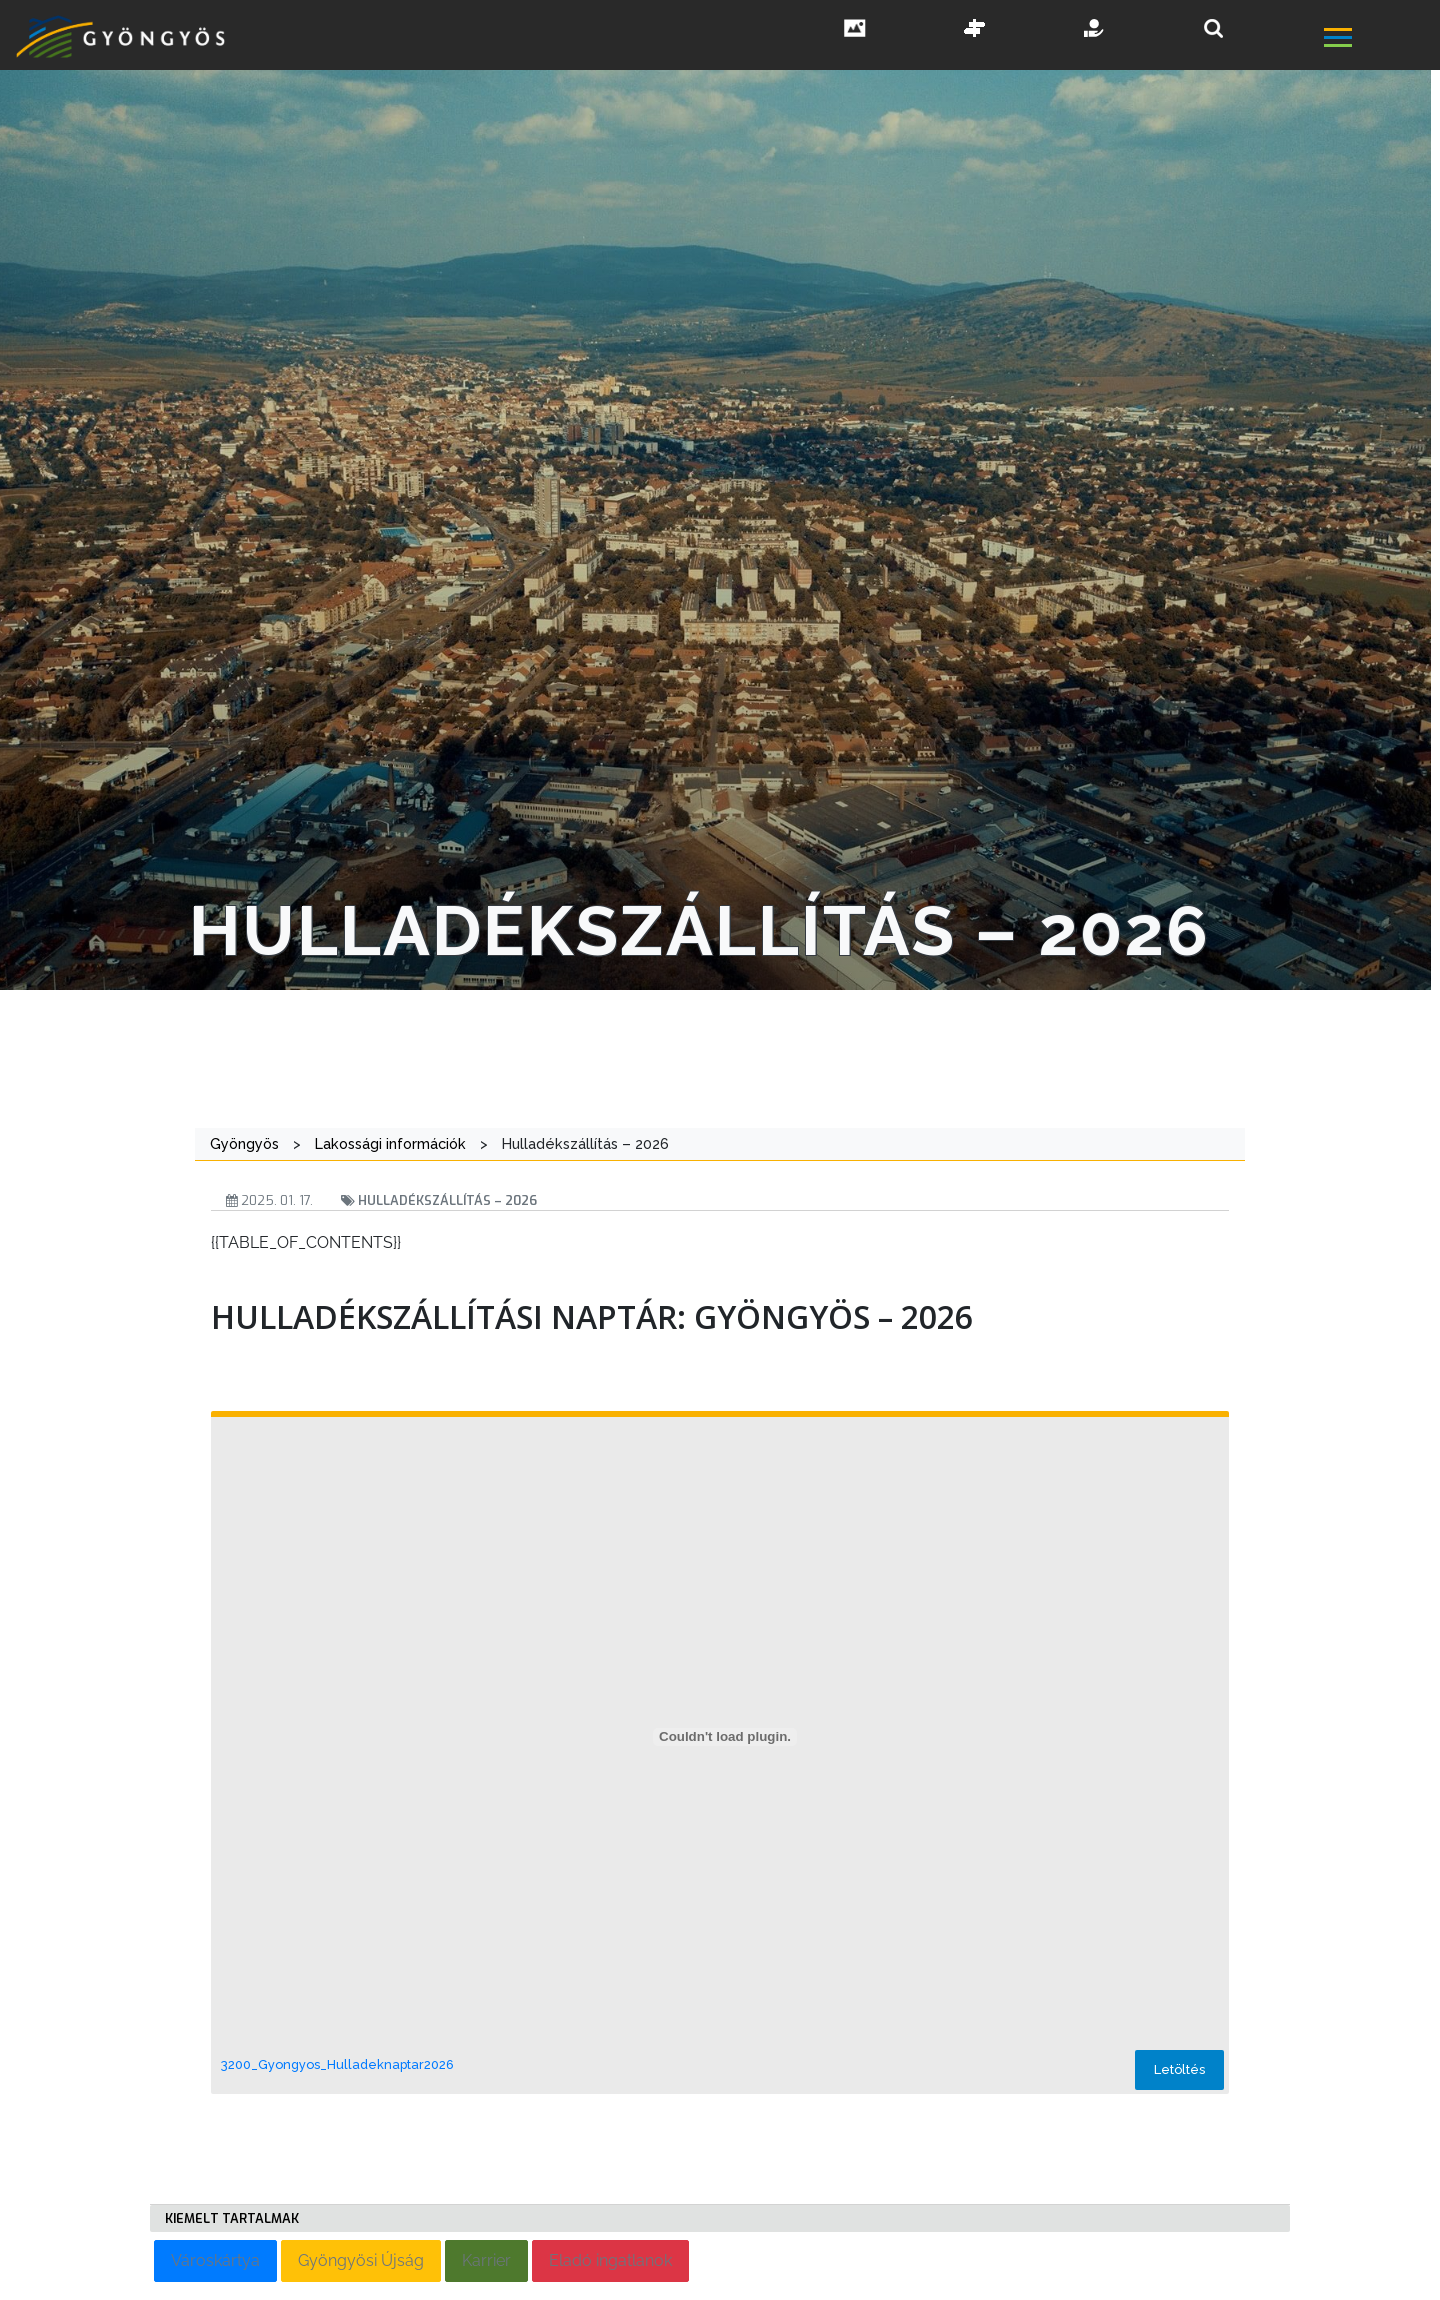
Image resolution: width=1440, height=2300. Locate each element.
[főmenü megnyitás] (1380, 39)
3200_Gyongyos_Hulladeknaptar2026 (337, 2064)
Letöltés (1179, 2069)
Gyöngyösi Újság (361, 2260)
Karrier (486, 2260)
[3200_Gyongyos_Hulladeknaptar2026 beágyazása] (725, 1737)
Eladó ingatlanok (610, 2260)
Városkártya (215, 2260)
